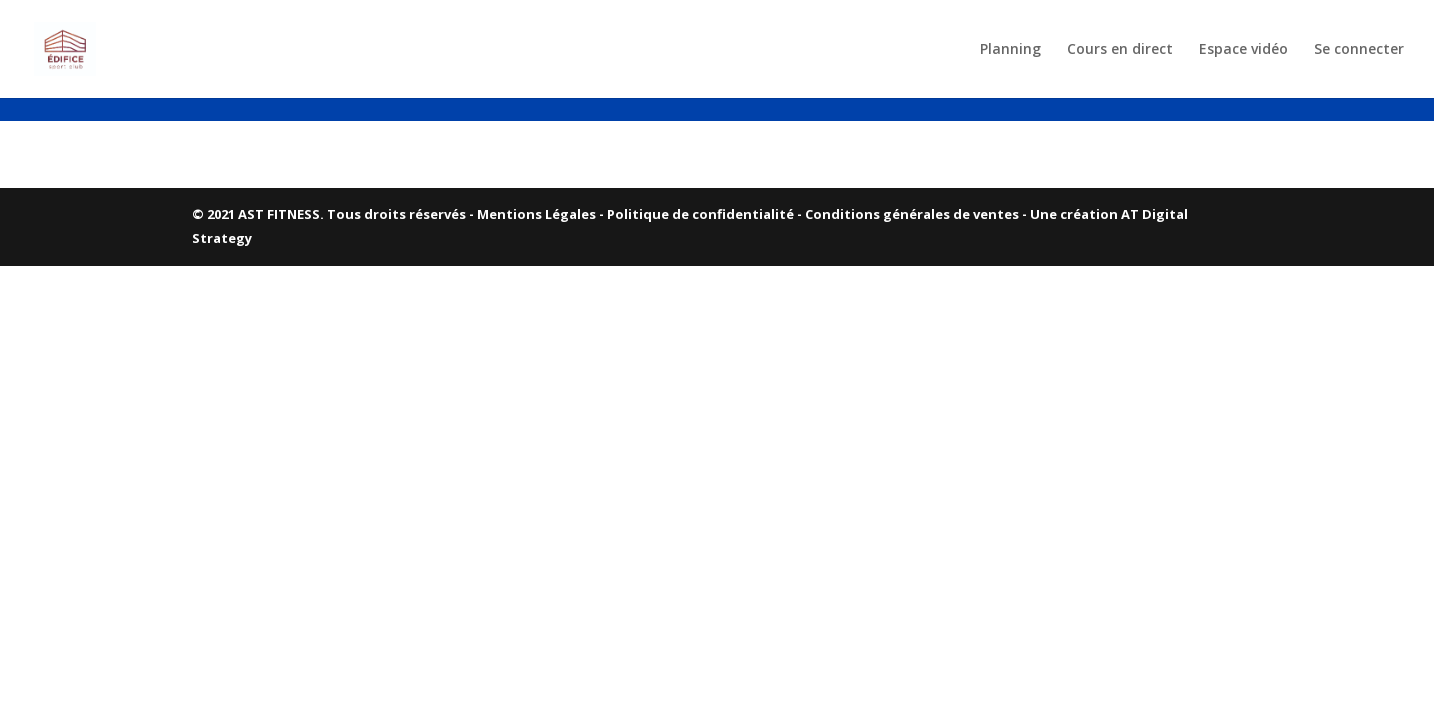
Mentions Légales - (542, 214)
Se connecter (1359, 50)
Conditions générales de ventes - (917, 214)
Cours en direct (1120, 50)
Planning (1010, 50)
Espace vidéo (1243, 50)
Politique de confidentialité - (706, 214)
